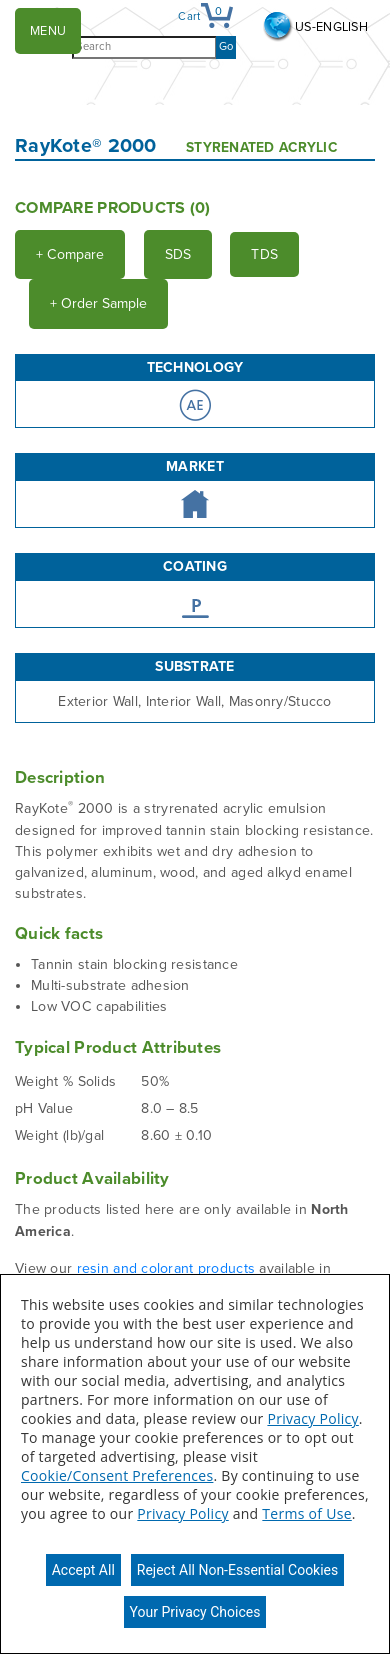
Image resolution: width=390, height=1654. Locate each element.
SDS (178, 254)
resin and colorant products (166, 1268)
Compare (70, 254)
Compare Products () (113, 208)
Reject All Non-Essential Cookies (237, 1570)
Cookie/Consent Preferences (117, 1475)
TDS (264, 254)
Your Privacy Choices (195, 1612)
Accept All (83, 1570)
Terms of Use (306, 1513)
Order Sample (98, 303)
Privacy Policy (312, 1418)
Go (226, 46)
